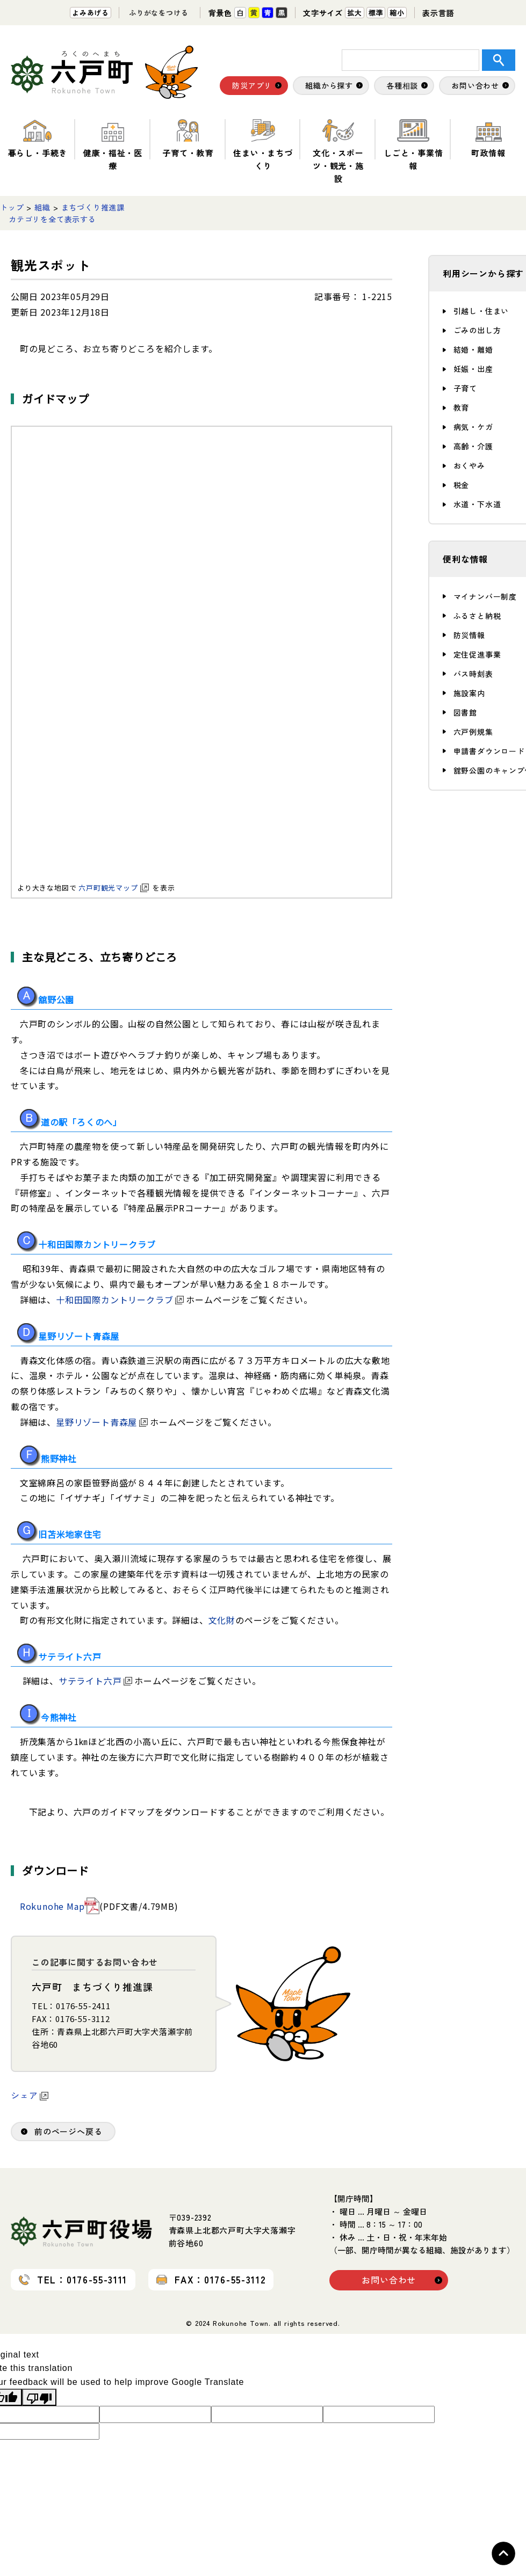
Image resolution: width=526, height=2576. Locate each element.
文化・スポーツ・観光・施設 (338, 151)
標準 (376, 13)
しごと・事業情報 (413, 145)
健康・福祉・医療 (112, 145)
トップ (12, 207)
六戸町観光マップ (113, 887)
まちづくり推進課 (93, 207)
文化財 (221, 1620)
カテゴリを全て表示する (52, 219)
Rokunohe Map (52, 1906)
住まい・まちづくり (263, 145)
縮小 (397, 13)
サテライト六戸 (96, 1680)
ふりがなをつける (158, 13)
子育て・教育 (187, 138)
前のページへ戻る (68, 2131)
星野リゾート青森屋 (102, 1421)
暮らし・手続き (38, 138)
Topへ (503, 2553)
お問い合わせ (389, 2279)
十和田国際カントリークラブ (120, 1299)
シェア (29, 2095)
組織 (42, 207)
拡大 (354, 13)
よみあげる (90, 13)
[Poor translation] (39, 2397)
